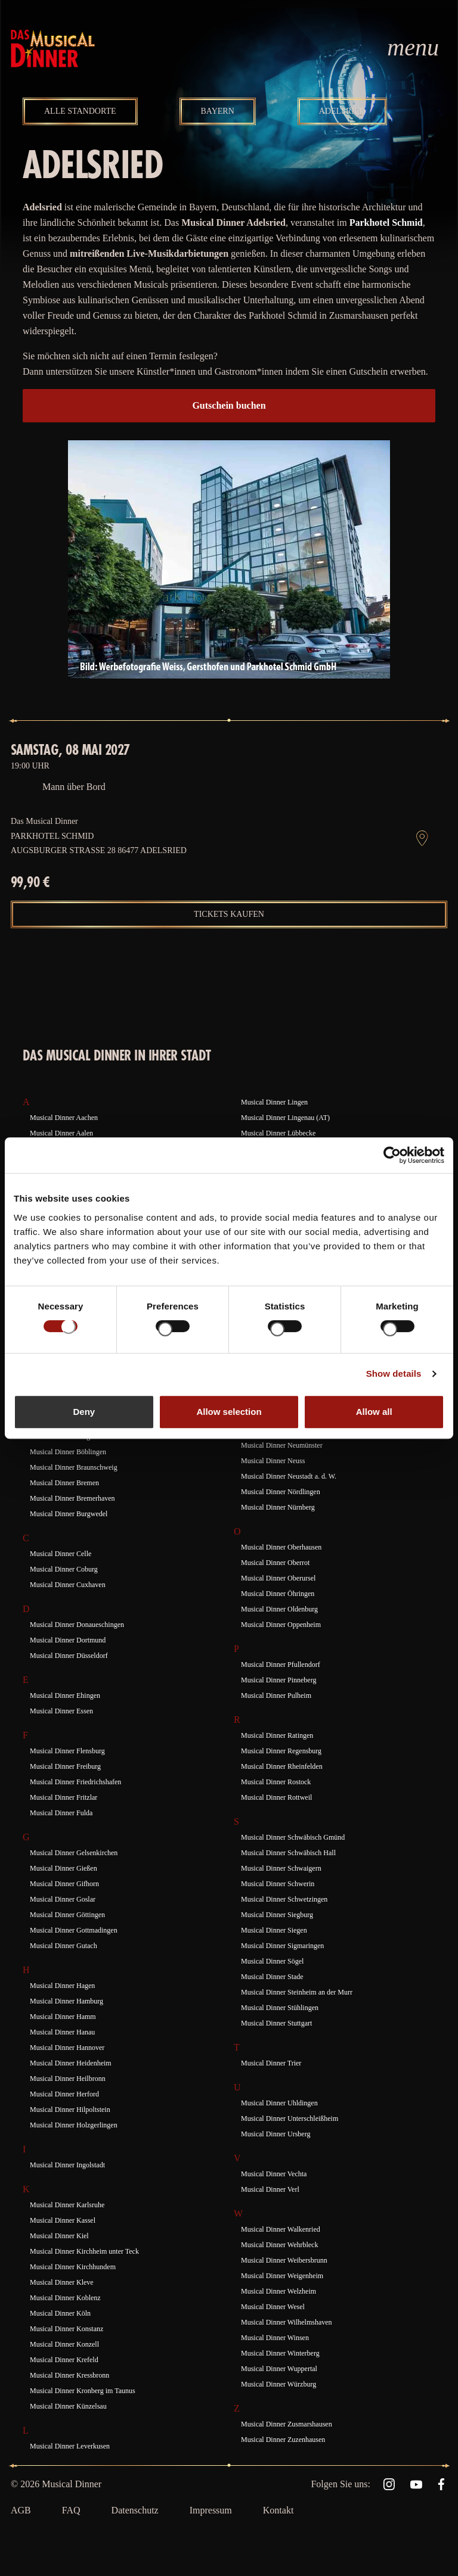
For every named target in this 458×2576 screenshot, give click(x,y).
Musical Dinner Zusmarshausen (286, 2424)
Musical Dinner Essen (61, 1711)
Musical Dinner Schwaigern (281, 1868)
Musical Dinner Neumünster (282, 1445)
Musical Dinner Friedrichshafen (75, 1782)
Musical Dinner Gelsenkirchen (73, 1853)
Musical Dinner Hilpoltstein (70, 2109)
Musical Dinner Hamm (63, 2016)
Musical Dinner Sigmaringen (282, 1946)
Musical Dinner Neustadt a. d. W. (288, 1476)
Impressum (211, 2510)
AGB (21, 2510)
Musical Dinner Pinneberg (278, 1680)
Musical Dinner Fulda (61, 1813)
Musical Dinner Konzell (64, 2344)
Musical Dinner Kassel (62, 2220)
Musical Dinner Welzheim (278, 2291)
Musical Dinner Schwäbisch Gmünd (293, 1837)
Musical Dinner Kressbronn (69, 2375)
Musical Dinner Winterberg (280, 2353)
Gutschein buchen (228, 405)
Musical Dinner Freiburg (65, 1766)
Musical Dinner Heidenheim (71, 2063)
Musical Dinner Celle (60, 1554)
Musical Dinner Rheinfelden (282, 1766)
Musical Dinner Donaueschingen (77, 1624)
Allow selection (228, 1412)
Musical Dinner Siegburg (277, 1915)
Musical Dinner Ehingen (65, 1695)
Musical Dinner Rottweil (276, 1797)
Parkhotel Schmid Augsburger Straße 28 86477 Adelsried (99, 843)
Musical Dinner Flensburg (67, 1751)
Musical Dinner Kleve (62, 2282)
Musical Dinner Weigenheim (282, 2276)
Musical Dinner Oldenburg (279, 1609)
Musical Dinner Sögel (272, 1961)
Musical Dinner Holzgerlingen (73, 2125)
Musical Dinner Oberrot (275, 1562)
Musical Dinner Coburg (64, 1569)
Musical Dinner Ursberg (275, 2134)
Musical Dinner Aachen (64, 1117)
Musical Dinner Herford (64, 2094)
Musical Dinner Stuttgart (276, 2023)
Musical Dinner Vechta (274, 2174)
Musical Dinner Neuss (273, 1461)
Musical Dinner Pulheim (276, 1695)
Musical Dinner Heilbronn (68, 2078)
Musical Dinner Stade (272, 1977)
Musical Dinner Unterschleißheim (289, 2118)
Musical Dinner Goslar (62, 1899)
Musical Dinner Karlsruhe (67, 2205)
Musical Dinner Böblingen (68, 1452)
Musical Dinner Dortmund (68, 1640)
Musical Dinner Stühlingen (279, 2007)
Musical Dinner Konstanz (66, 2329)
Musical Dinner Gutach (63, 1946)
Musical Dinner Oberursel (278, 1578)
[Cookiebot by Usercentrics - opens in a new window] (392, 1155)
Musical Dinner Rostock (276, 1782)
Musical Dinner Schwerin (277, 1884)
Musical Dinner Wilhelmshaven (286, 2322)
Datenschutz (135, 2510)
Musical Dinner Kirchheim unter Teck (84, 2251)
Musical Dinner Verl (270, 2189)
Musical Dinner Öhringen (277, 1593)
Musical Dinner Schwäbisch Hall (288, 1853)
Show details (394, 1373)
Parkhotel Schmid (386, 222)
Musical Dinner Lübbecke (278, 1133)
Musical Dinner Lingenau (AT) (285, 1117)
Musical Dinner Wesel (273, 2307)
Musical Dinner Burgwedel (68, 1514)
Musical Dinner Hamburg (66, 2001)
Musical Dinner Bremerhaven (72, 1498)
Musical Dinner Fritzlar (63, 1797)
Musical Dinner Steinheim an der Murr (296, 1992)
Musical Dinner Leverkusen (70, 2446)
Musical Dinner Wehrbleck (279, 2245)
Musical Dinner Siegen (274, 1930)
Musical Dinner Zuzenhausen (283, 2439)
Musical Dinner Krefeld (64, 2360)
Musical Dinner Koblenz (65, 2298)
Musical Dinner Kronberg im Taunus (82, 2391)
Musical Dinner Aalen (61, 1133)
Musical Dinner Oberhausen (281, 1547)
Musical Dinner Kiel (59, 2236)
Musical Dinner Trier (271, 2063)
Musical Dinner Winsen (275, 2338)
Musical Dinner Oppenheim (281, 1624)
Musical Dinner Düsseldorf (69, 1655)
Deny (84, 1412)
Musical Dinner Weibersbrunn (284, 2260)
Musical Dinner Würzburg (278, 2384)
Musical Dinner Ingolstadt (67, 2165)
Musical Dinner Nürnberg (278, 1507)
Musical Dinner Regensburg (281, 1751)
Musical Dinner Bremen (64, 1483)
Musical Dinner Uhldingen (279, 2103)
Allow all (374, 1412)
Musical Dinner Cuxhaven (68, 1585)
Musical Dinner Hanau (62, 2032)
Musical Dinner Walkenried (280, 2229)
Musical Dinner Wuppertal (279, 2369)
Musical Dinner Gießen (63, 1868)
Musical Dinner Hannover (67, 2047)
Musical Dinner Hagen (62, 1985)
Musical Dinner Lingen (274, 1102)
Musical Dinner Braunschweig (73, 1467)
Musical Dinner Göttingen (67, 1915)
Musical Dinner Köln (60, 2313)
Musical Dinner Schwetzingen (284, 1899)
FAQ (71, 2510)
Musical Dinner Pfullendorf (280, 1664)
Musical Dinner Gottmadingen (73, 1930)
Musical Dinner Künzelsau (68, 2406)
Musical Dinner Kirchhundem (73, 2267)
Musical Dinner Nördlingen (280, 1492)
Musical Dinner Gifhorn (64, 1884)
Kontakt (278, 2510)
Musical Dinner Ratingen (277, 1735)
